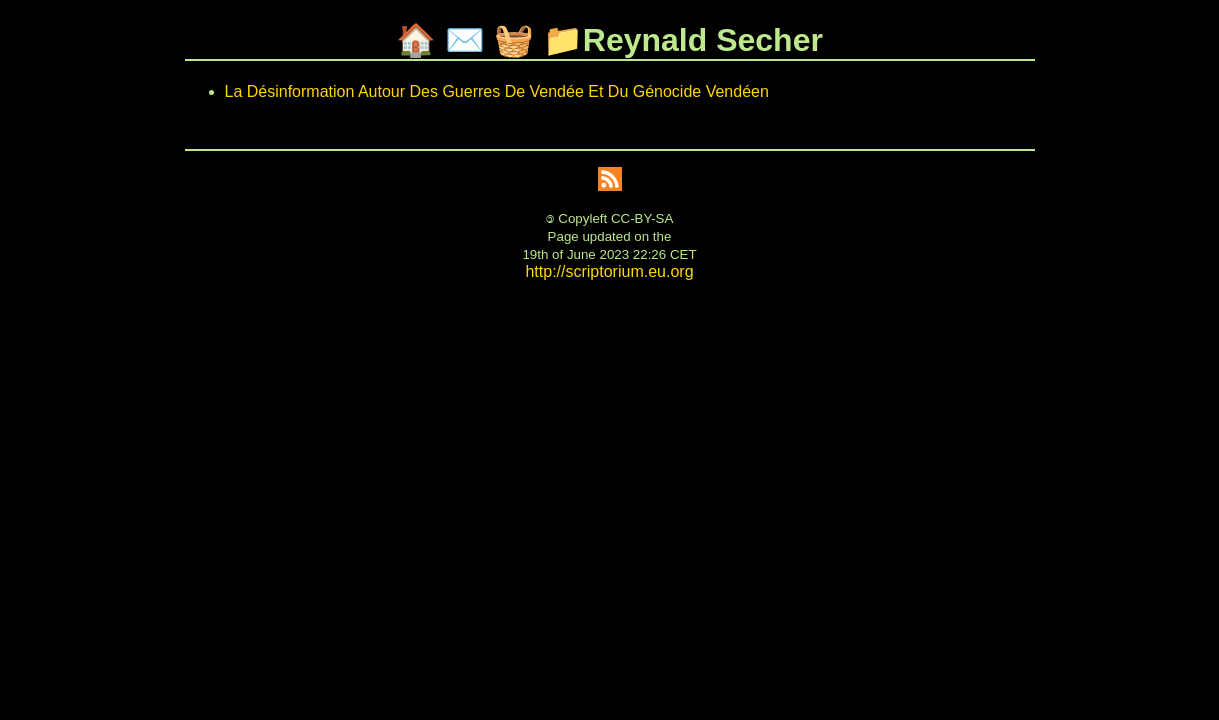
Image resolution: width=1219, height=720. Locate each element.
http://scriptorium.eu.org (609, 271)
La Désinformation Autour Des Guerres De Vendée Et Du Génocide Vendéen (497, 91)
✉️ (465, 40)
